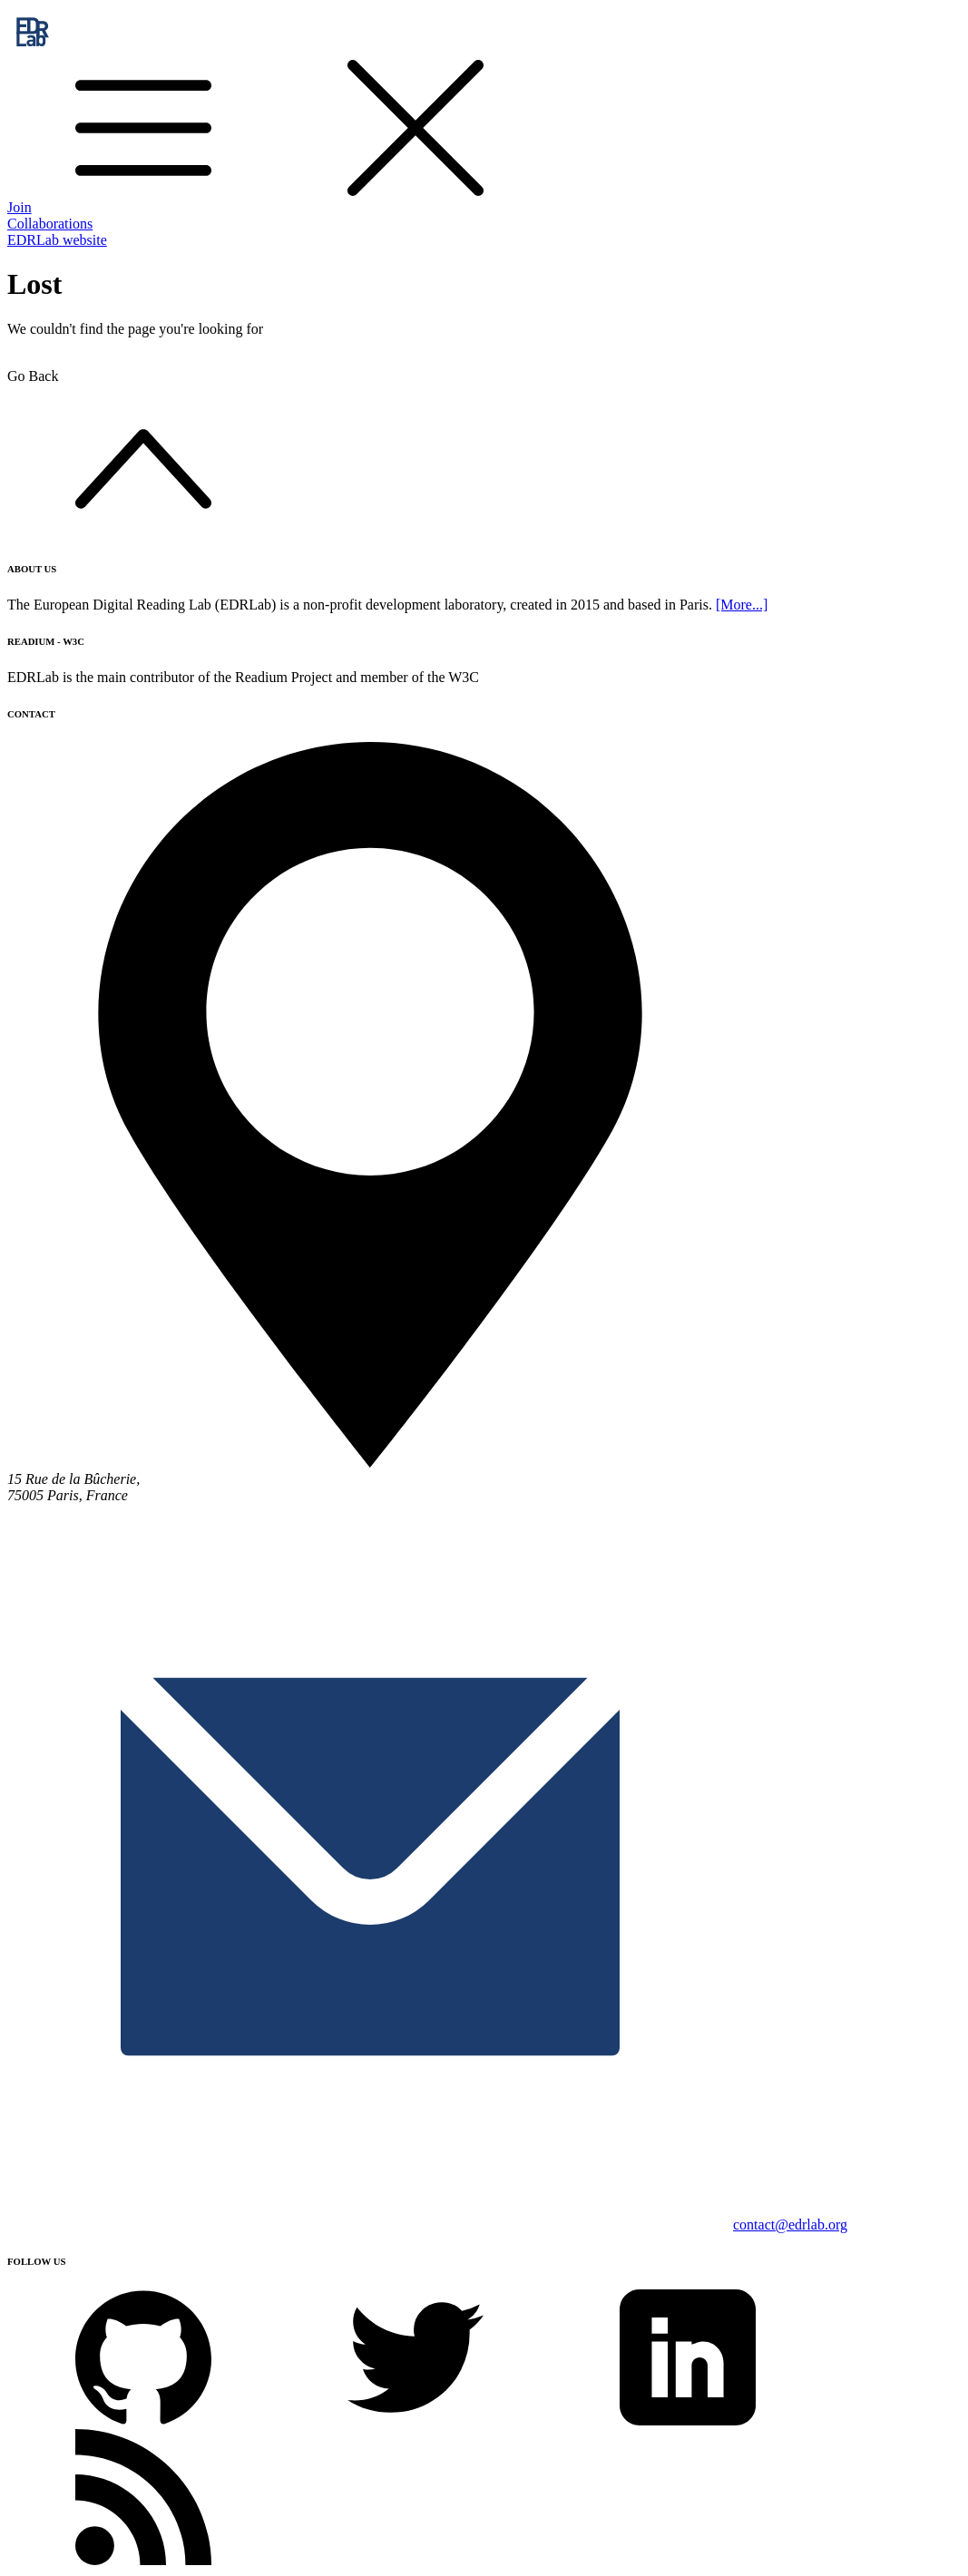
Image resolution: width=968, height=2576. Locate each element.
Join (19, 207)
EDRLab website (57, 240)
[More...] (742, 604)
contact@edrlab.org (790, 2224)
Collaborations (50, 223)
